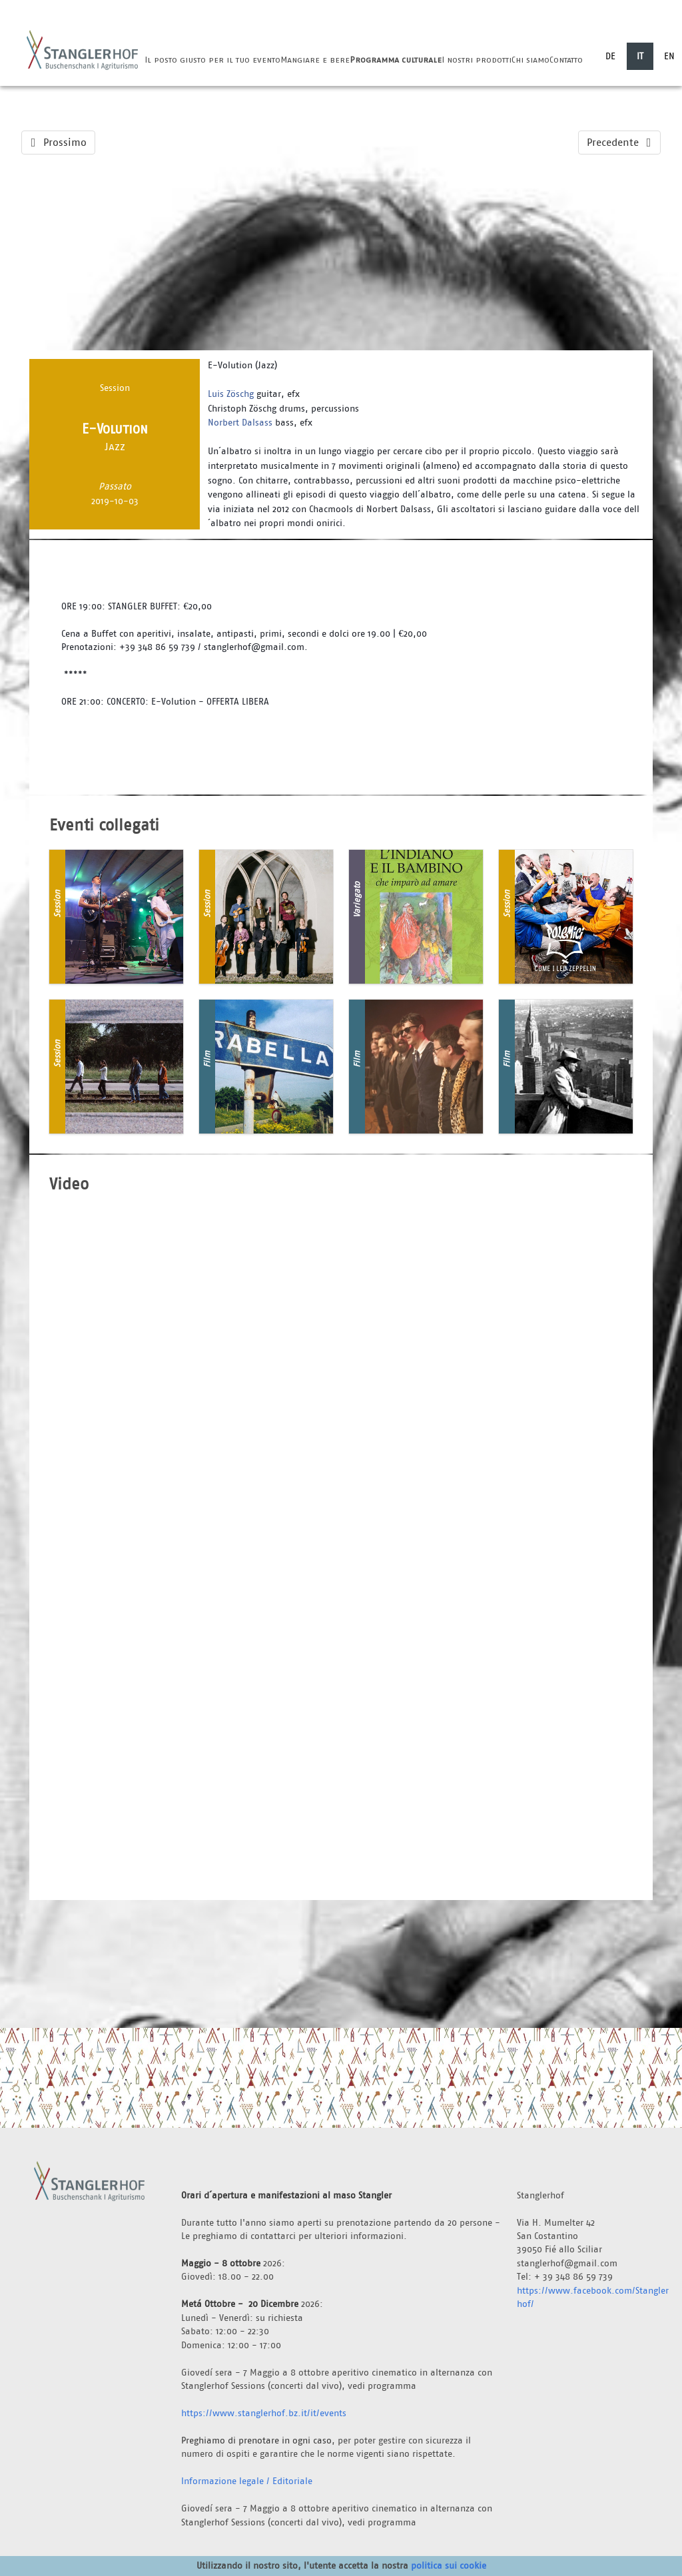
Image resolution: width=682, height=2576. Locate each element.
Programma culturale (396, 60)
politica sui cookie (448, 2565)
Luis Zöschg (231, 393)
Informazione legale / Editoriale (246, 2480)
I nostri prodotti (477, 60)
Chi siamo (530, 60)
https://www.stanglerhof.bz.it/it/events (263, 2413)
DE (610, 56)
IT (640, 56)
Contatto (566, 60)
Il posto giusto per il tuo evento (212, 60)
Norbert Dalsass (240, 422)
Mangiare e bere (315, 60)
